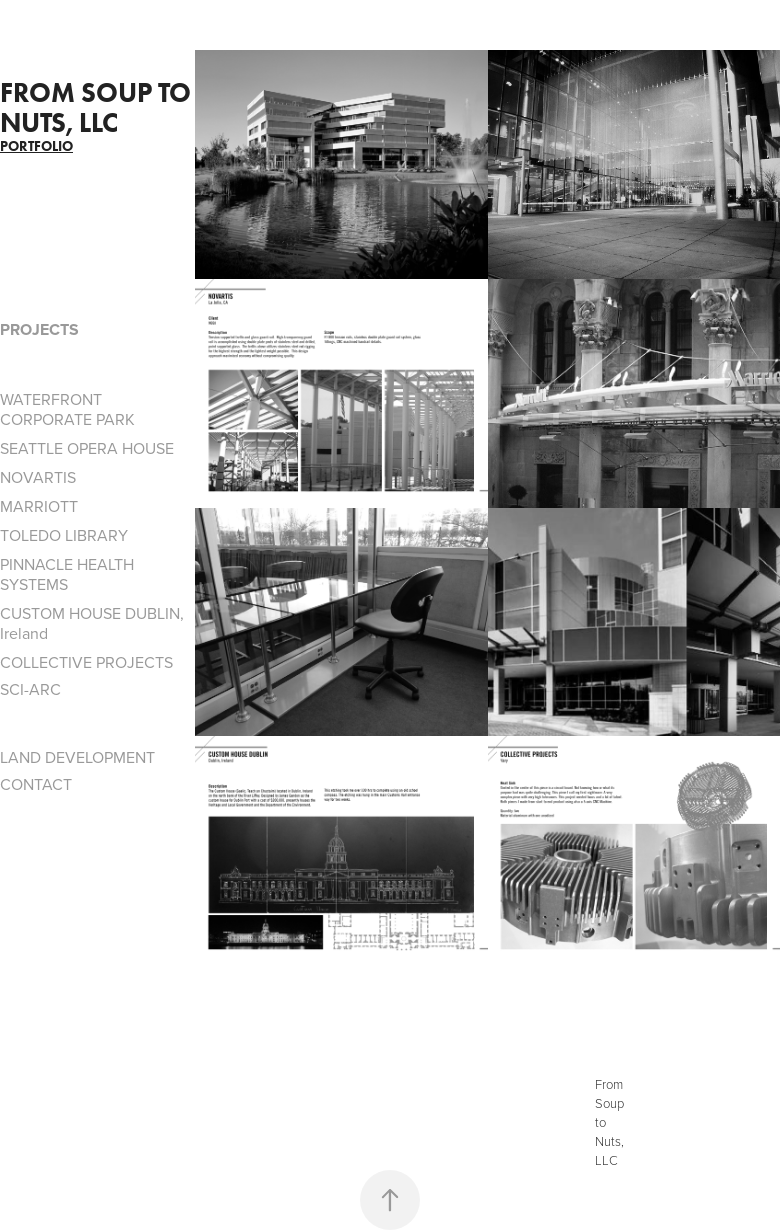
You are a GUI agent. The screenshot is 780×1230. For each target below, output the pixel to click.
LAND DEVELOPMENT (77, 757)
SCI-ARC (30, 689)
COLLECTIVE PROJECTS (86, 662)
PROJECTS (39, 329)
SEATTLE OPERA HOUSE (87, 448)
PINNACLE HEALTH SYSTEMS (67, 574)
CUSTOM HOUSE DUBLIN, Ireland (92, 623)
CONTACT (36, 784)
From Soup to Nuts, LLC (98, 107)
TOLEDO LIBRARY (64, 535)
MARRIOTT (39, 506)
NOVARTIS (38, 477)
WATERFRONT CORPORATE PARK (67, 409)
